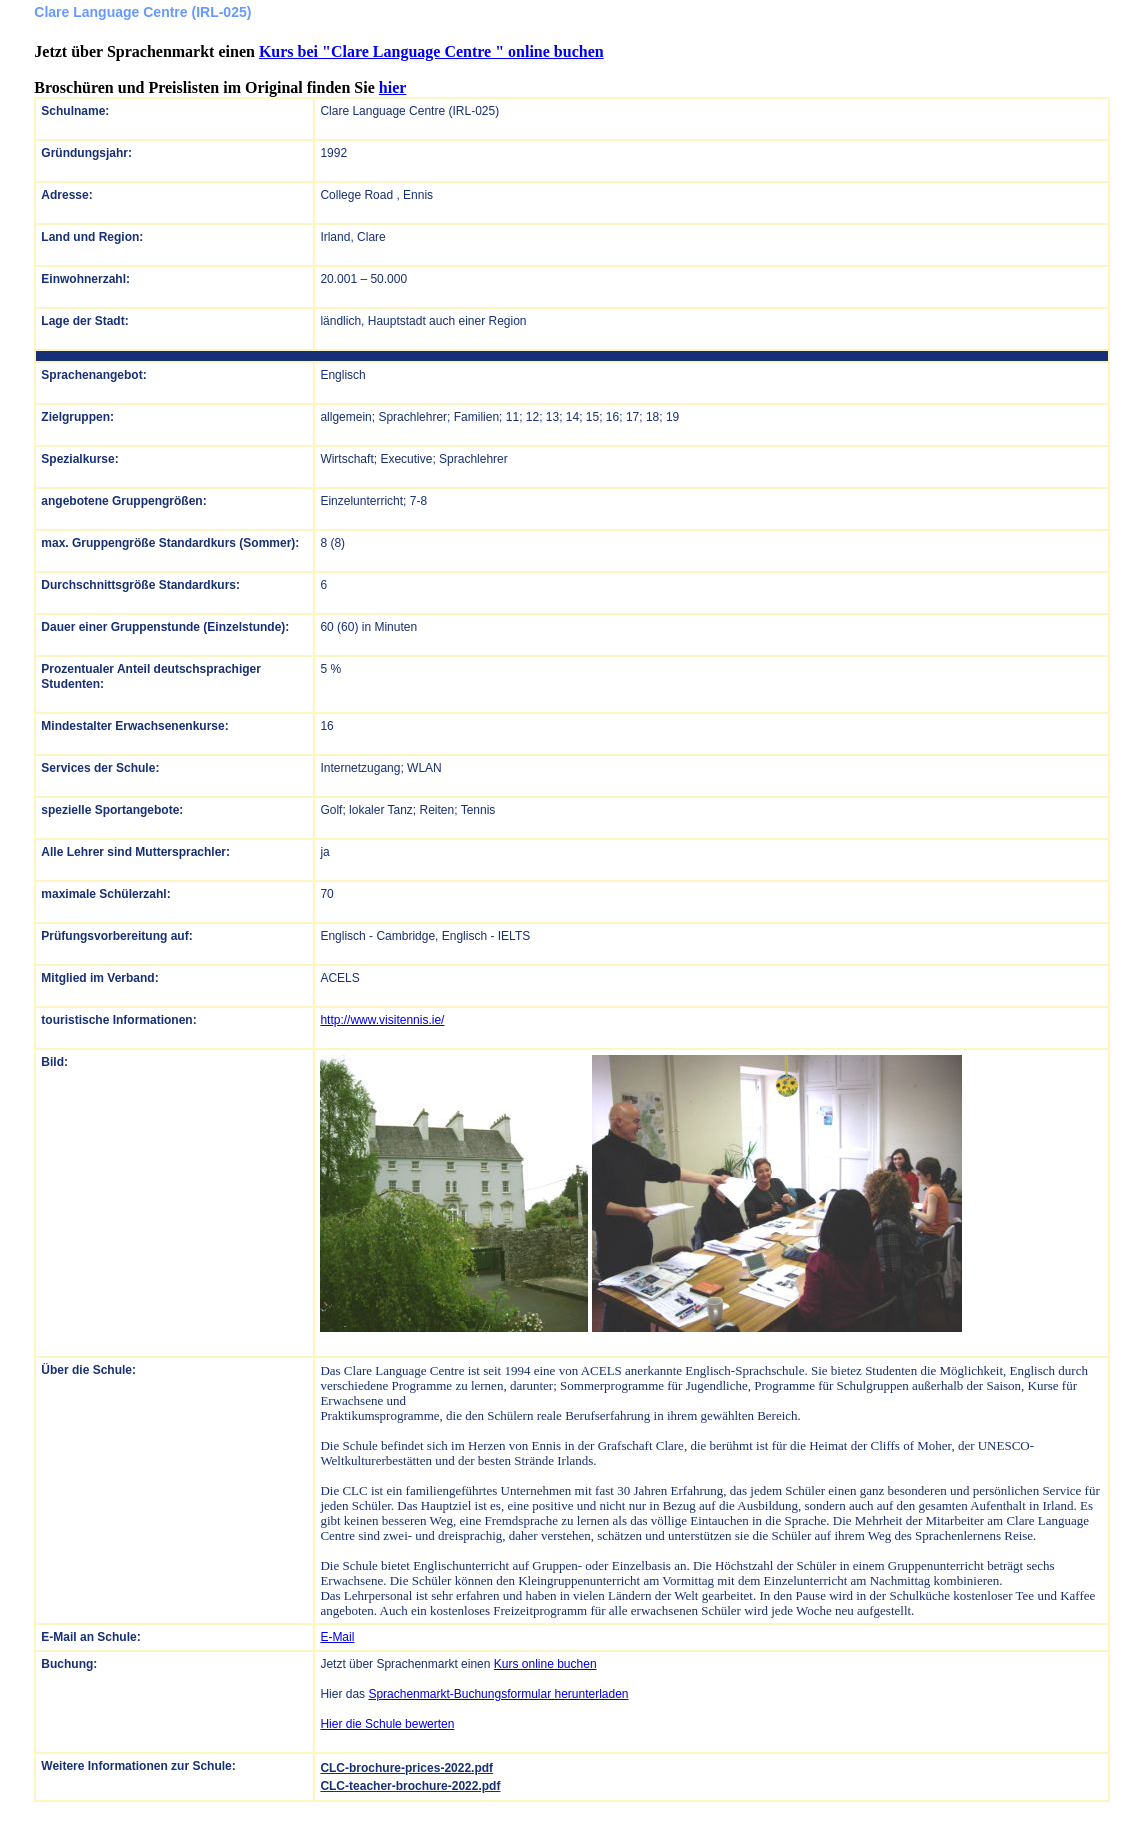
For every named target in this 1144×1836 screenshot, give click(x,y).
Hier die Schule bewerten (387, 1724)
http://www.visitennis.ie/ (382, 1020)
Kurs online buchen (545, 1664)
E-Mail (337, 1637)
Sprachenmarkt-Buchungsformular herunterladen (498, 1694)
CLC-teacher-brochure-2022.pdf (410, 1786)
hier (393, 87)
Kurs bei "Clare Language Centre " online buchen (431, 51)
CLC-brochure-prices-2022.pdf (406, 1768)
